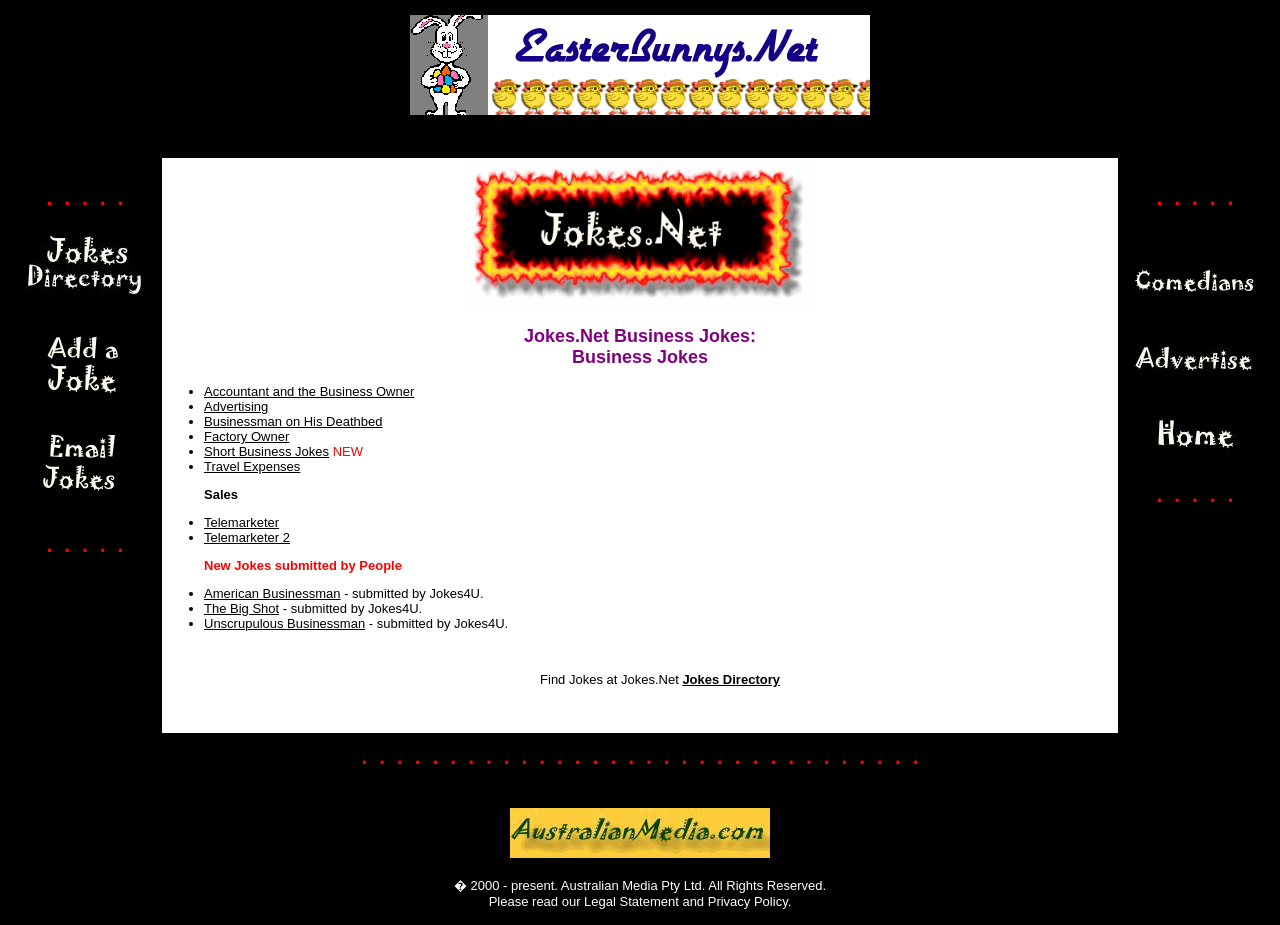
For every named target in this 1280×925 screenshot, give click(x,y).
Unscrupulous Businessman (284, 623)
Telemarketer (241, 522)
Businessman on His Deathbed (293, 421)
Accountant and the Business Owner (309, 391)
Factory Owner (246, 436)
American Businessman (272, 593)
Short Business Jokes (266, 451)
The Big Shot (241, 608)
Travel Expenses (252, 466)
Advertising (236, 406)
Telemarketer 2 (247, 537)
